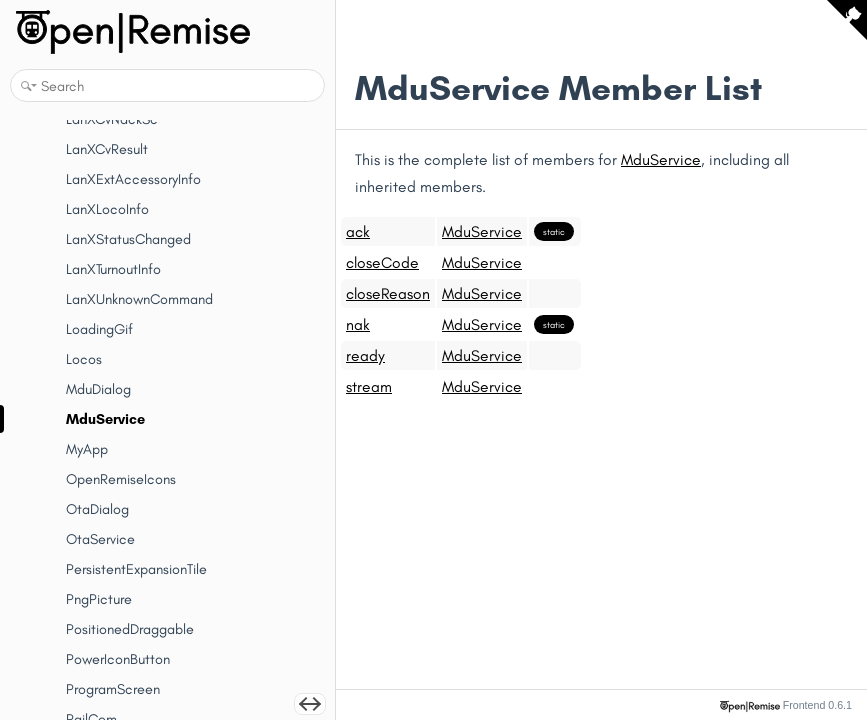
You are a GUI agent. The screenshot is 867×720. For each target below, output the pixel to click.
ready (365, 355)
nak (358, 324)
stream (369, 386)
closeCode (382, 262)
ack (358, 231)
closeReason (388, 293)
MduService (661, 159)
